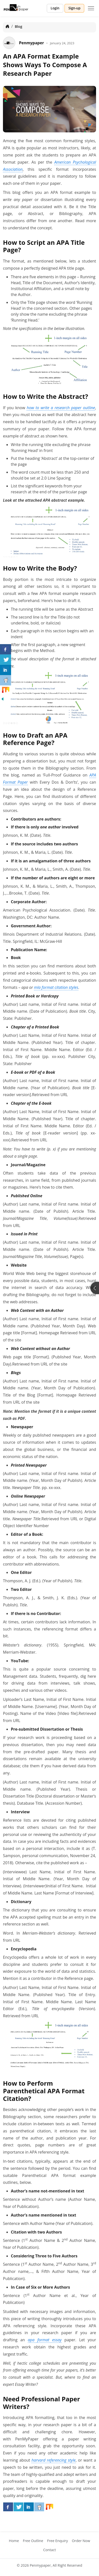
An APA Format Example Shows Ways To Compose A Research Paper (45, 65)
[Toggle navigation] (91, 8)
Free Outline (33, 2540)
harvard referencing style (54, 2460)
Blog (18, 26)
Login (55, 8)
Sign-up (74, 8)
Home (14, 2540)
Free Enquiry (57, 2540)
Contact (49, 2549)
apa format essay (45, 2340)
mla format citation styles (56, 987)
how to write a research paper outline (61, 407)
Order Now (81, 2540)
